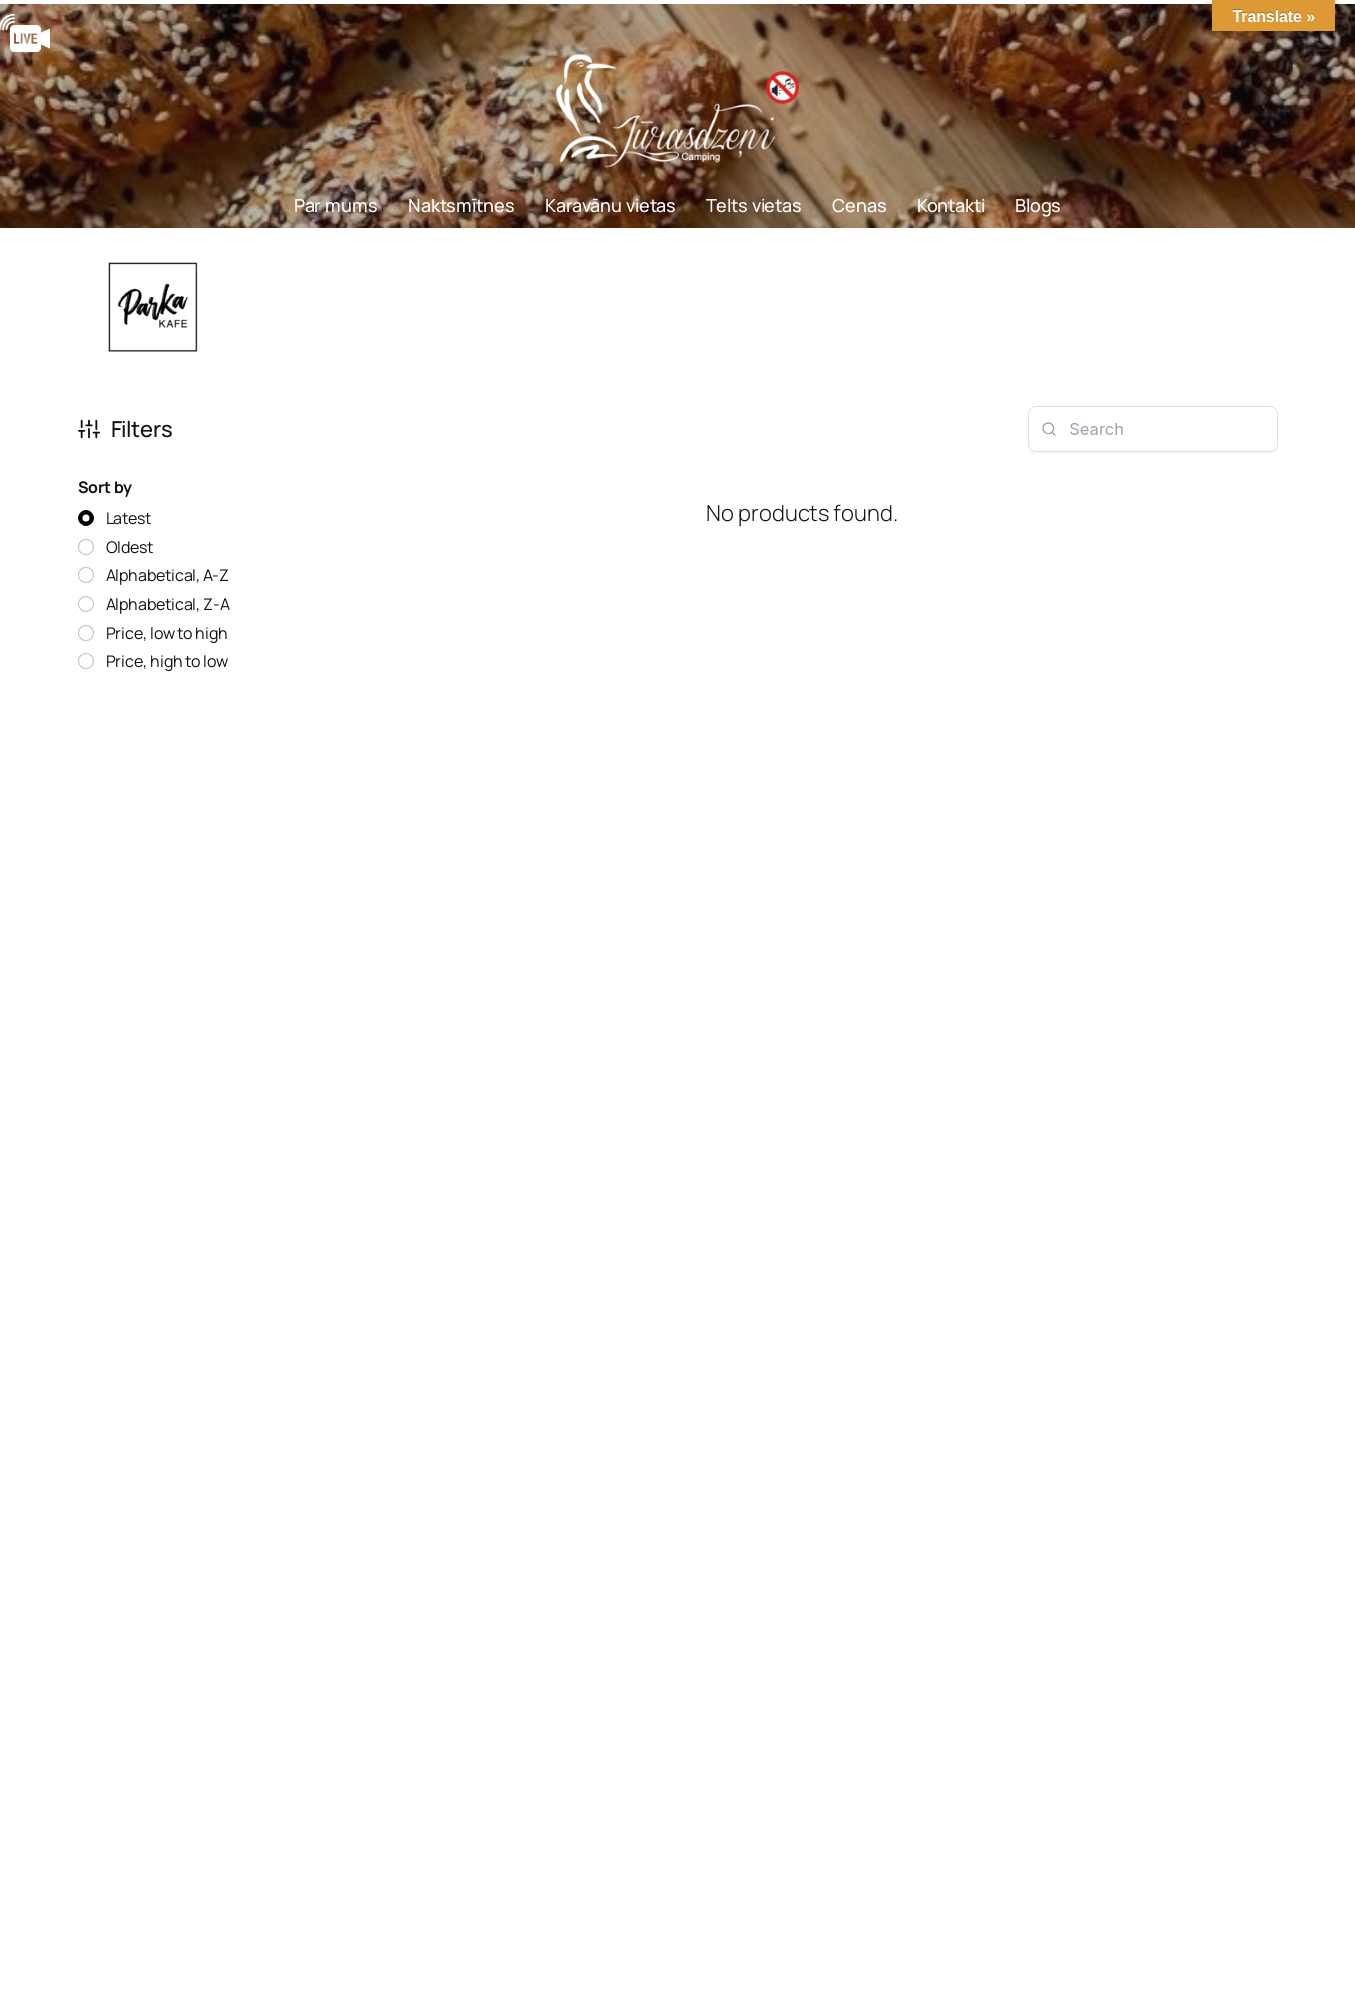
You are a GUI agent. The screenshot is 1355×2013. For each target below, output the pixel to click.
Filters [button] (125, 429)
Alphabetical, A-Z (167, 575)
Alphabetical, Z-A (168, 604)
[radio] (114, 518)
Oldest (129, 547)
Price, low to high (167, 633)
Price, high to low (167, 661)
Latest (128, 518)
